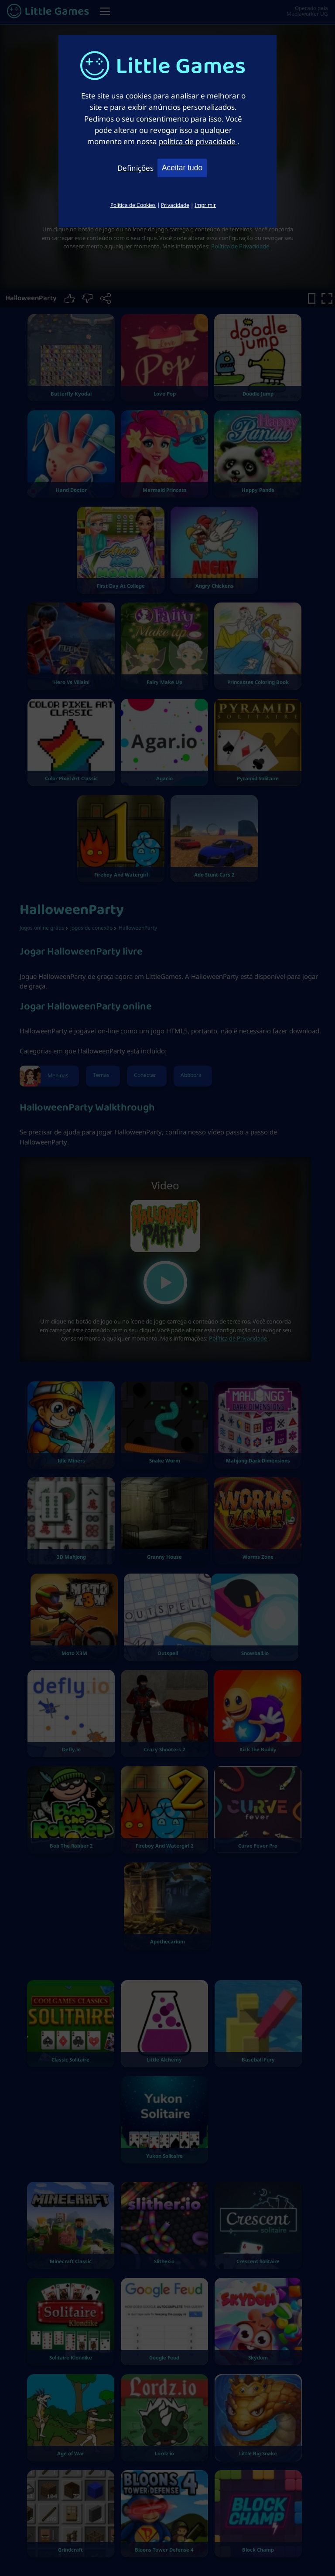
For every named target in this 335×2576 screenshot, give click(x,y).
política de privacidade (198, 141)
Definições (135, 167)
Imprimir (205, 205)
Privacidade (175, 205)
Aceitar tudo (182, 167)
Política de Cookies (133, 205)
